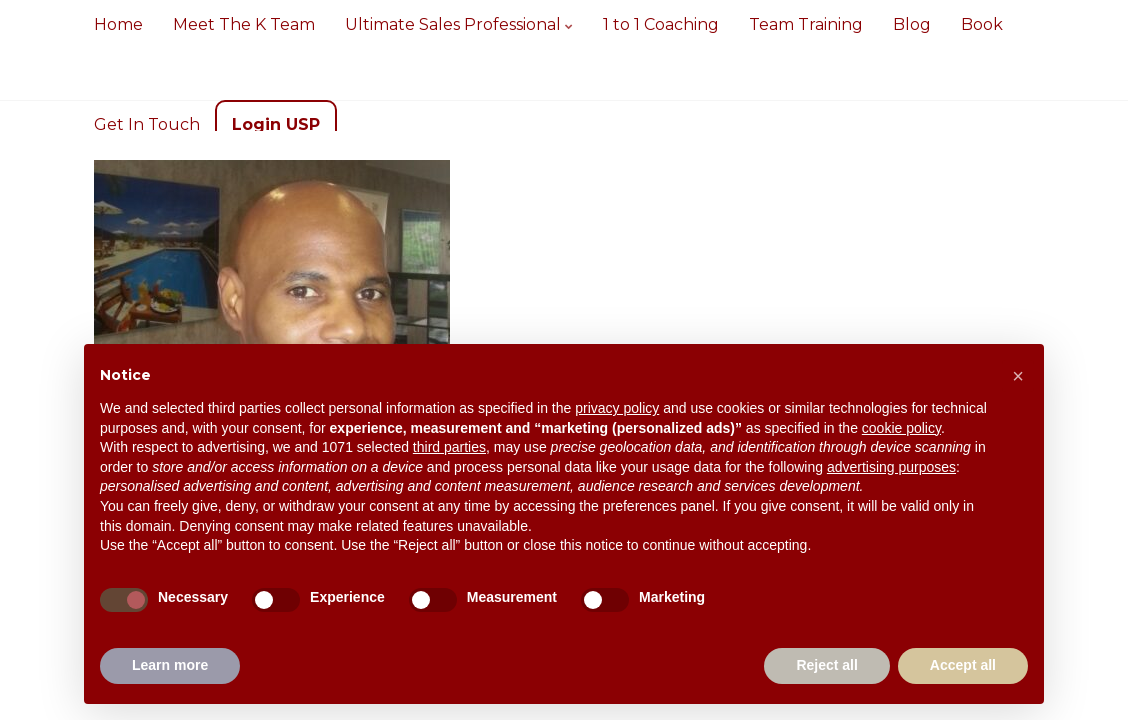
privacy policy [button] (617, 408)
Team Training (806, 24)
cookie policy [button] (901, 428)
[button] (1018, 376)
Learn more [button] (170, 665)
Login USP (276, 124)
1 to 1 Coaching (661, 24)
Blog (912, 24)
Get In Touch (147, 124)
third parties (449, 447)
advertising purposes (891, 467)
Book (982, 24)
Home (118, 24)
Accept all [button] (963, 665)
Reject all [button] (826, 665)
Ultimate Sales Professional (459, 24)
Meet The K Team (244, 24)
